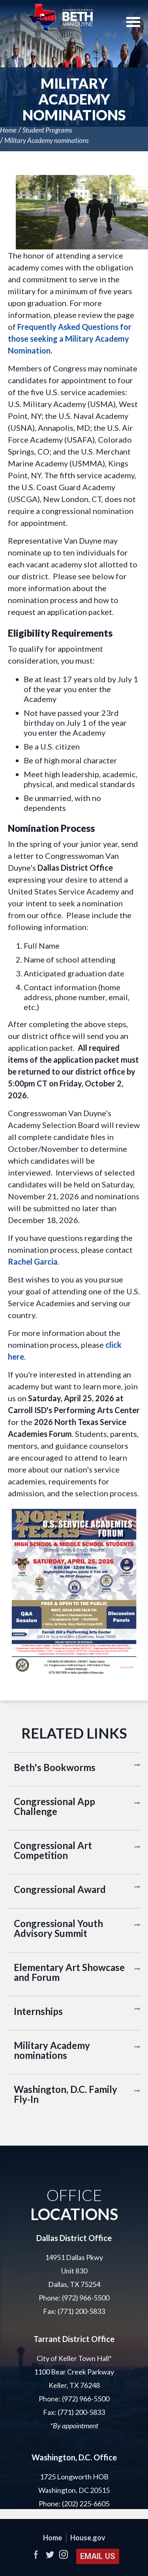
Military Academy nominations (46, 140)
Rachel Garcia (33, 1261)
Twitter (49, 2554)
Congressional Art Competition (53, 1850)
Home (8, 130)
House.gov (87, 2537)
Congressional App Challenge (54, 1806)
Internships (38, 2011)
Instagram (63, 2554)
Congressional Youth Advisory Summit (58, 1928)
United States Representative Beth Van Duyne (60, 18)
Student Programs (47, 130)
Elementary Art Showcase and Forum (69, 1972)
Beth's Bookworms (55, 1767)
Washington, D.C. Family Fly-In (65, 2094)
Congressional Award (60, 1889)
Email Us (97, 2556)
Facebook (36, 2554)
